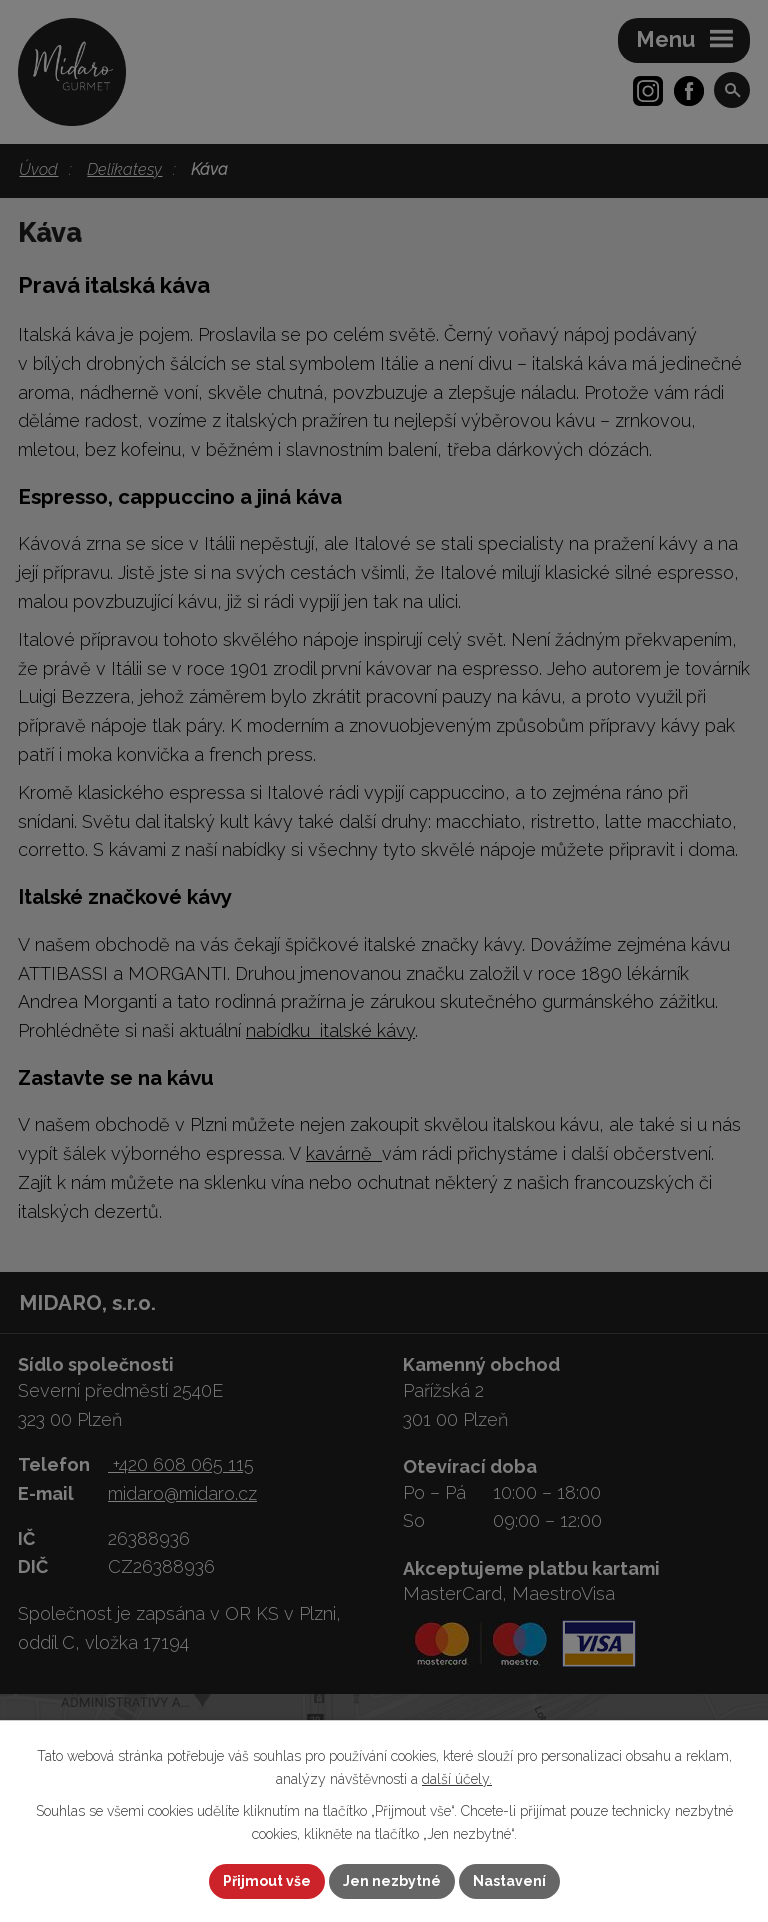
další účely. (457, 1779)
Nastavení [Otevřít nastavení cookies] (509, 1881)
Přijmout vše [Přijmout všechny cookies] (267, 1881)
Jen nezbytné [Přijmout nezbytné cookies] (392, 1881)
